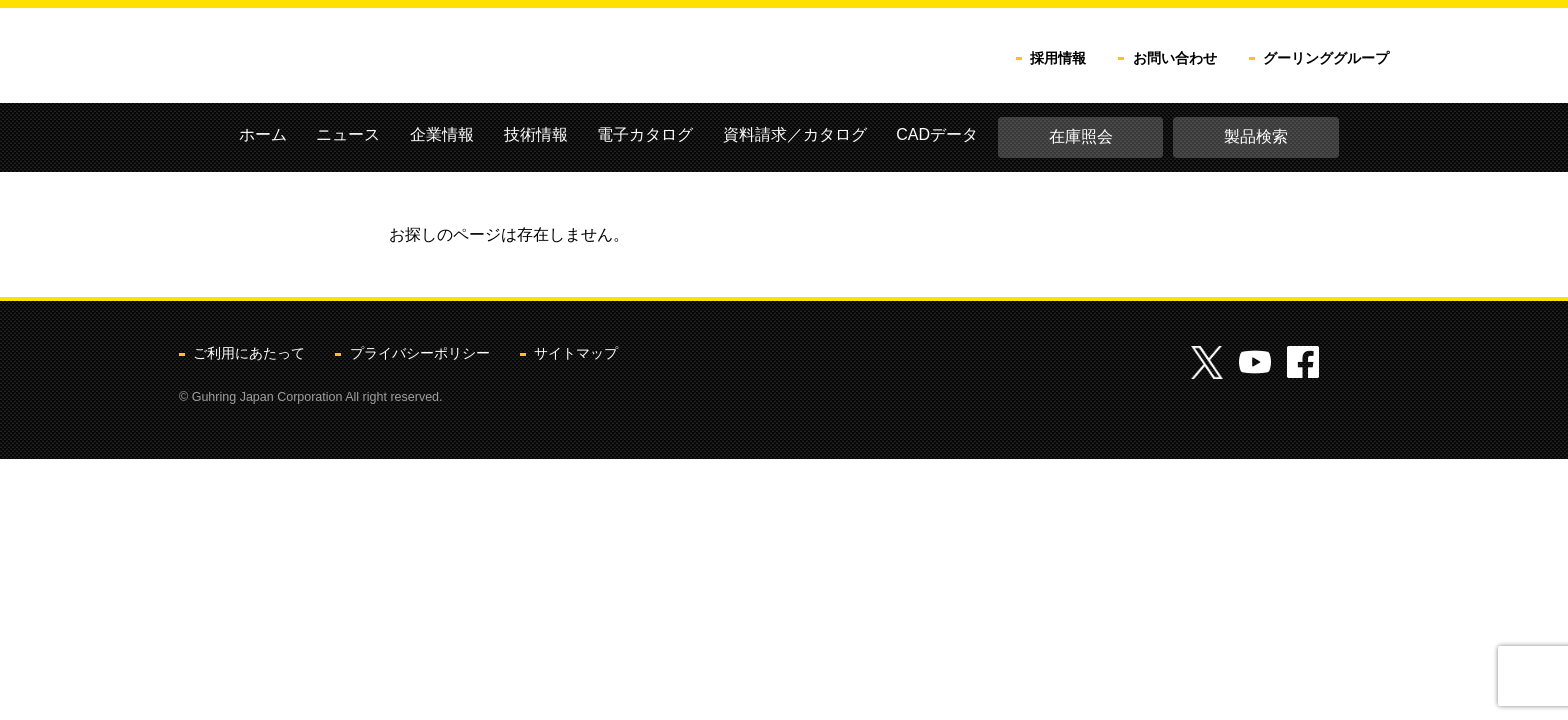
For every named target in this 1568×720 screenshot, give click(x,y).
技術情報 (536, 134)
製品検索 (1256, 136)
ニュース (348, 134)
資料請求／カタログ (795, 134)
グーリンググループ (1326, 58)
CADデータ (937, 134)
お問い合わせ (1175, 58)
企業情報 (442, 134)
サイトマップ (576, 353)
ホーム (263, 134)
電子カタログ (645, 134)
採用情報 (1058, 58)
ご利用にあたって (249, 353)
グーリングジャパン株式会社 (381, 57)
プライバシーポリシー (420, 353)
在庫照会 (1081, 136)
